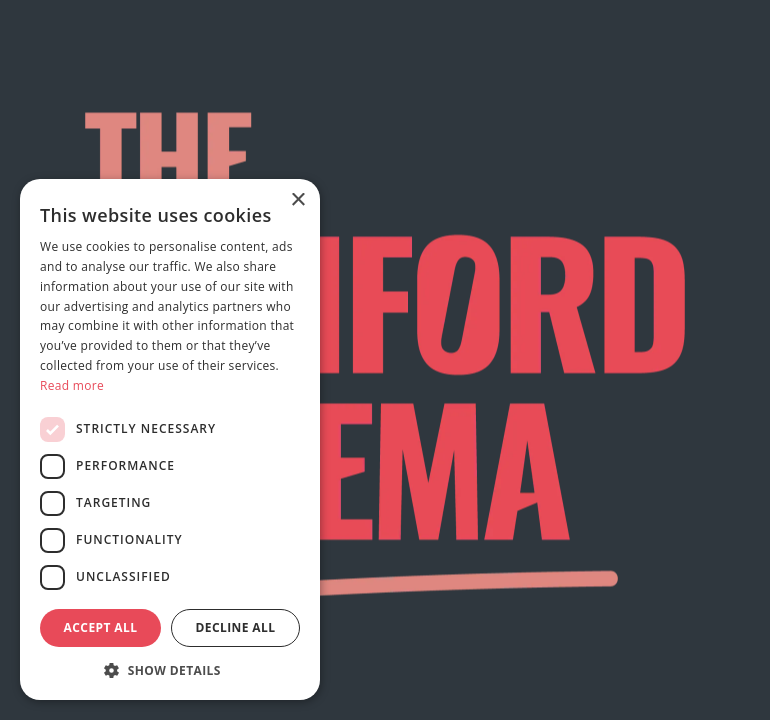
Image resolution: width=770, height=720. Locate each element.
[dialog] (170, 439)
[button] (170, 670)
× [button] (297, 200)
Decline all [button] (236, 627)
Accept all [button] (101, 627)
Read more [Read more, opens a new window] (72, 385)
